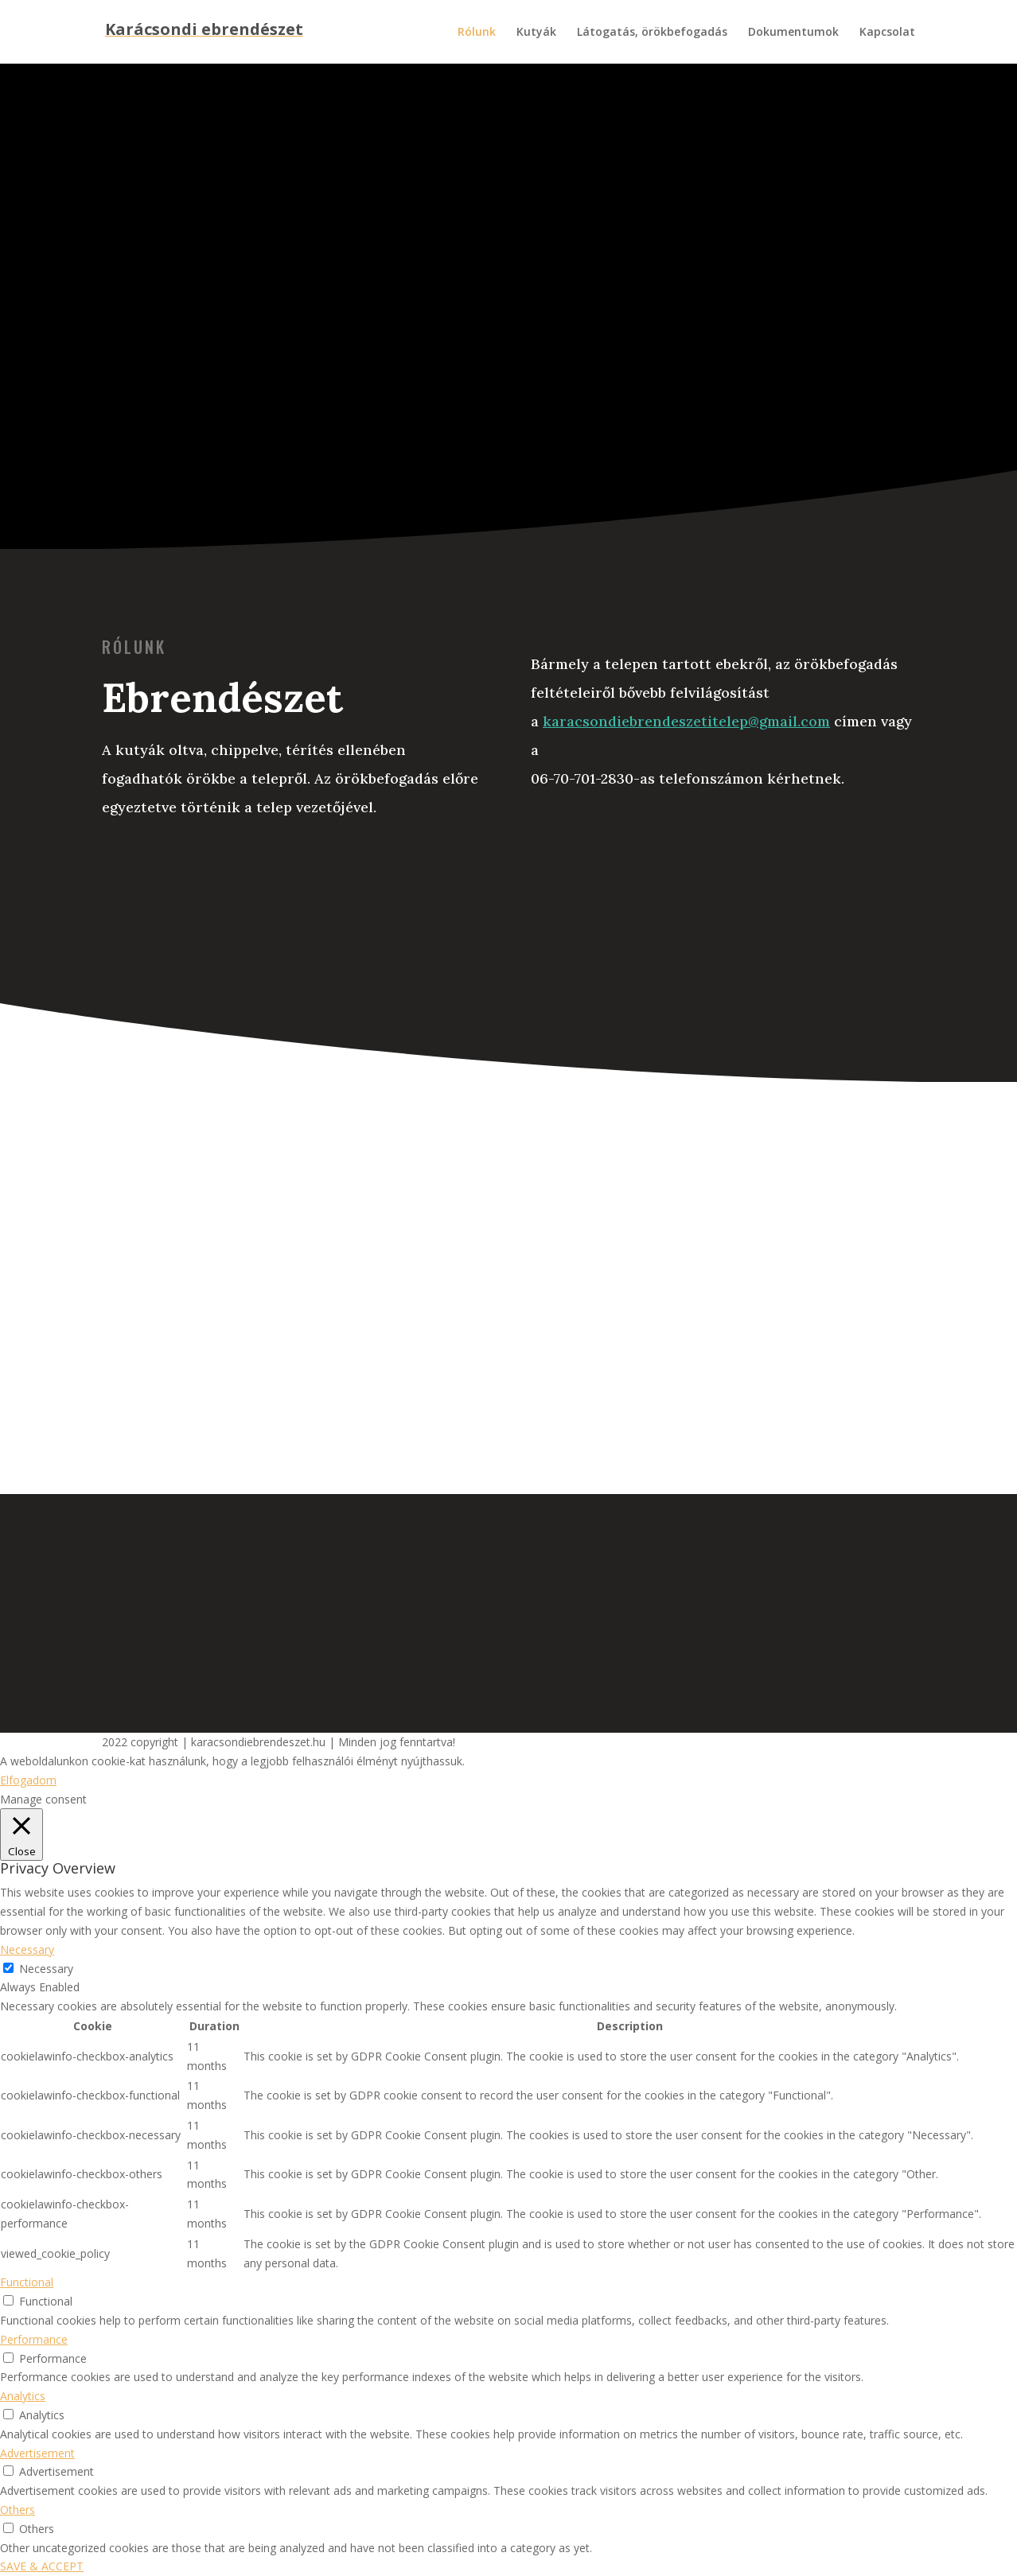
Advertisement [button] (37, 2453)
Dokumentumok (793, 32)
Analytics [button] (22, 2395)
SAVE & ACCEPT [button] (42, 2566)
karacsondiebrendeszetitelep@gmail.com (686, 721)
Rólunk (477, 32)
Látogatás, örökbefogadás (652, 32)
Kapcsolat (887, 32)
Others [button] (17, 2509)
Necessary (46, 1968)
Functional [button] (26, 2282)
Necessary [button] (27, 1949)
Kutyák (536, 32)
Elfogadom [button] (28, 1780)
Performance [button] (34, 2339)
